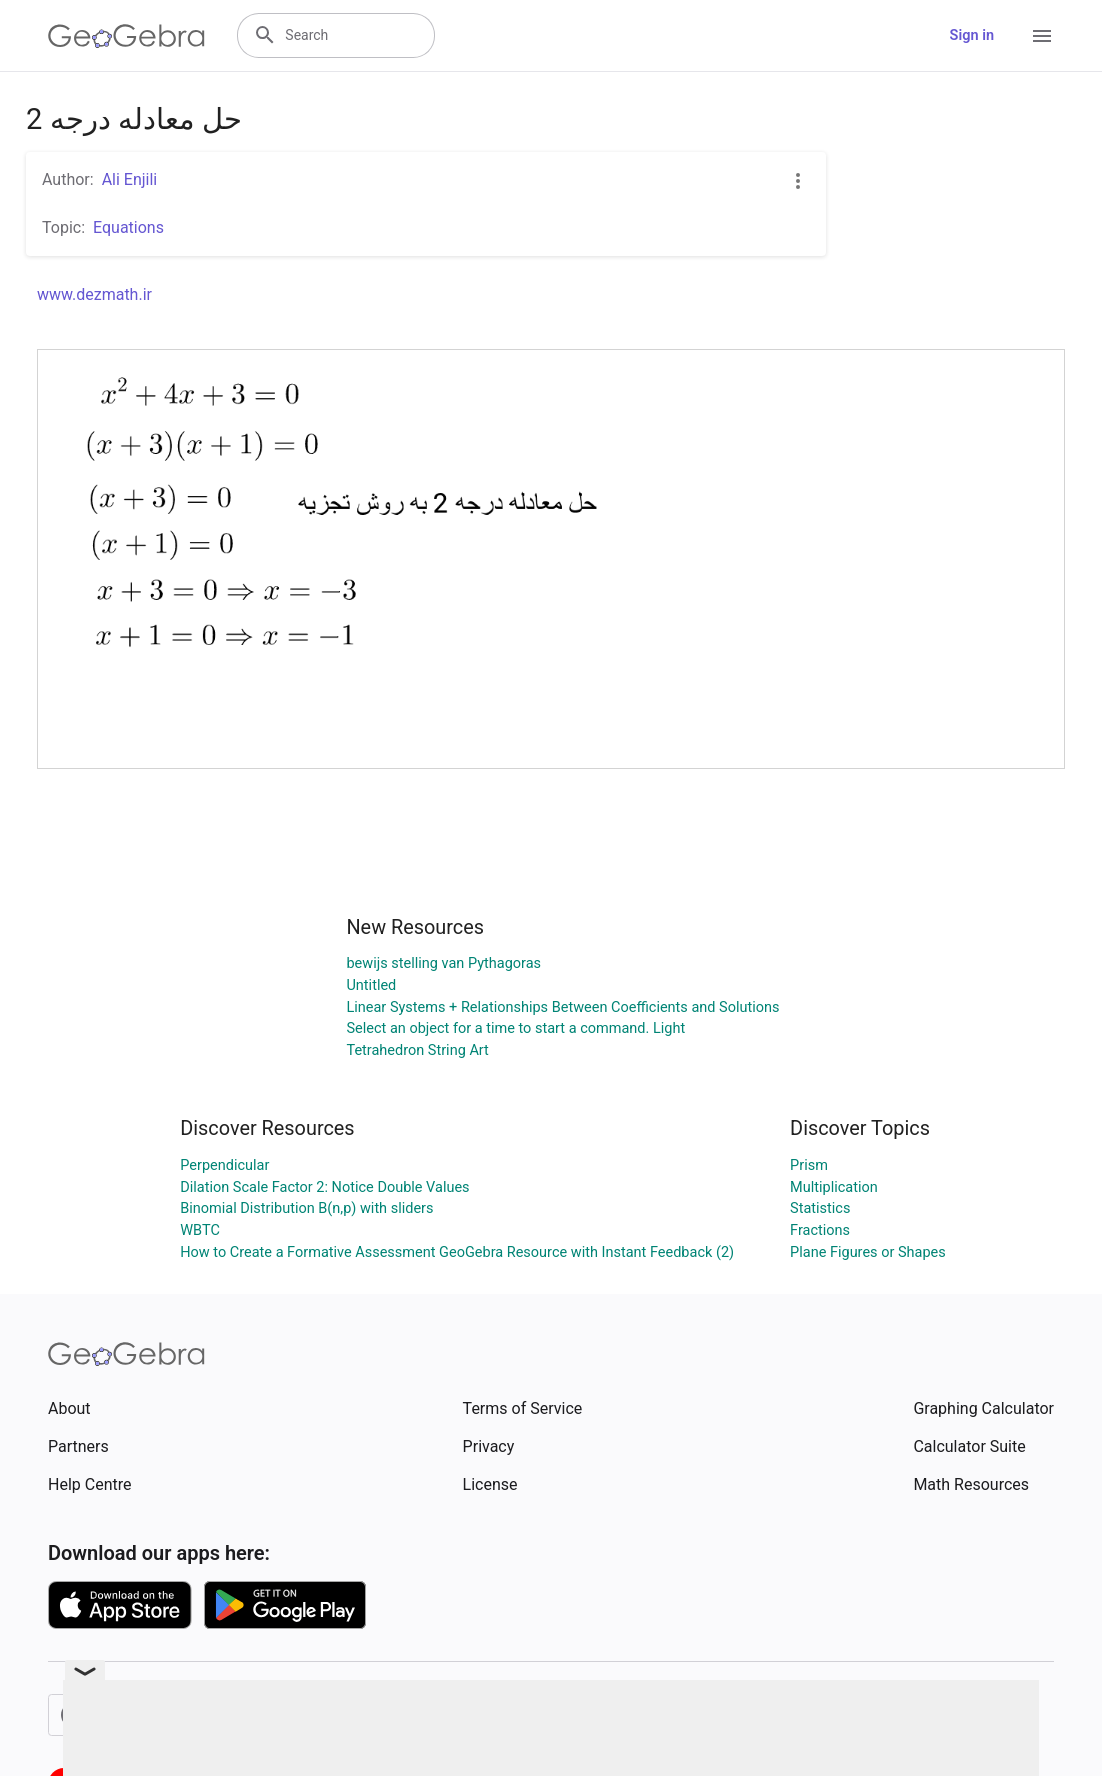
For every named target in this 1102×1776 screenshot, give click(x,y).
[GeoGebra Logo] (126, 36)
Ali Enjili (130, 179)
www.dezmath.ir (94, 294)
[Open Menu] (1042, 36)
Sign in (972, 35)
